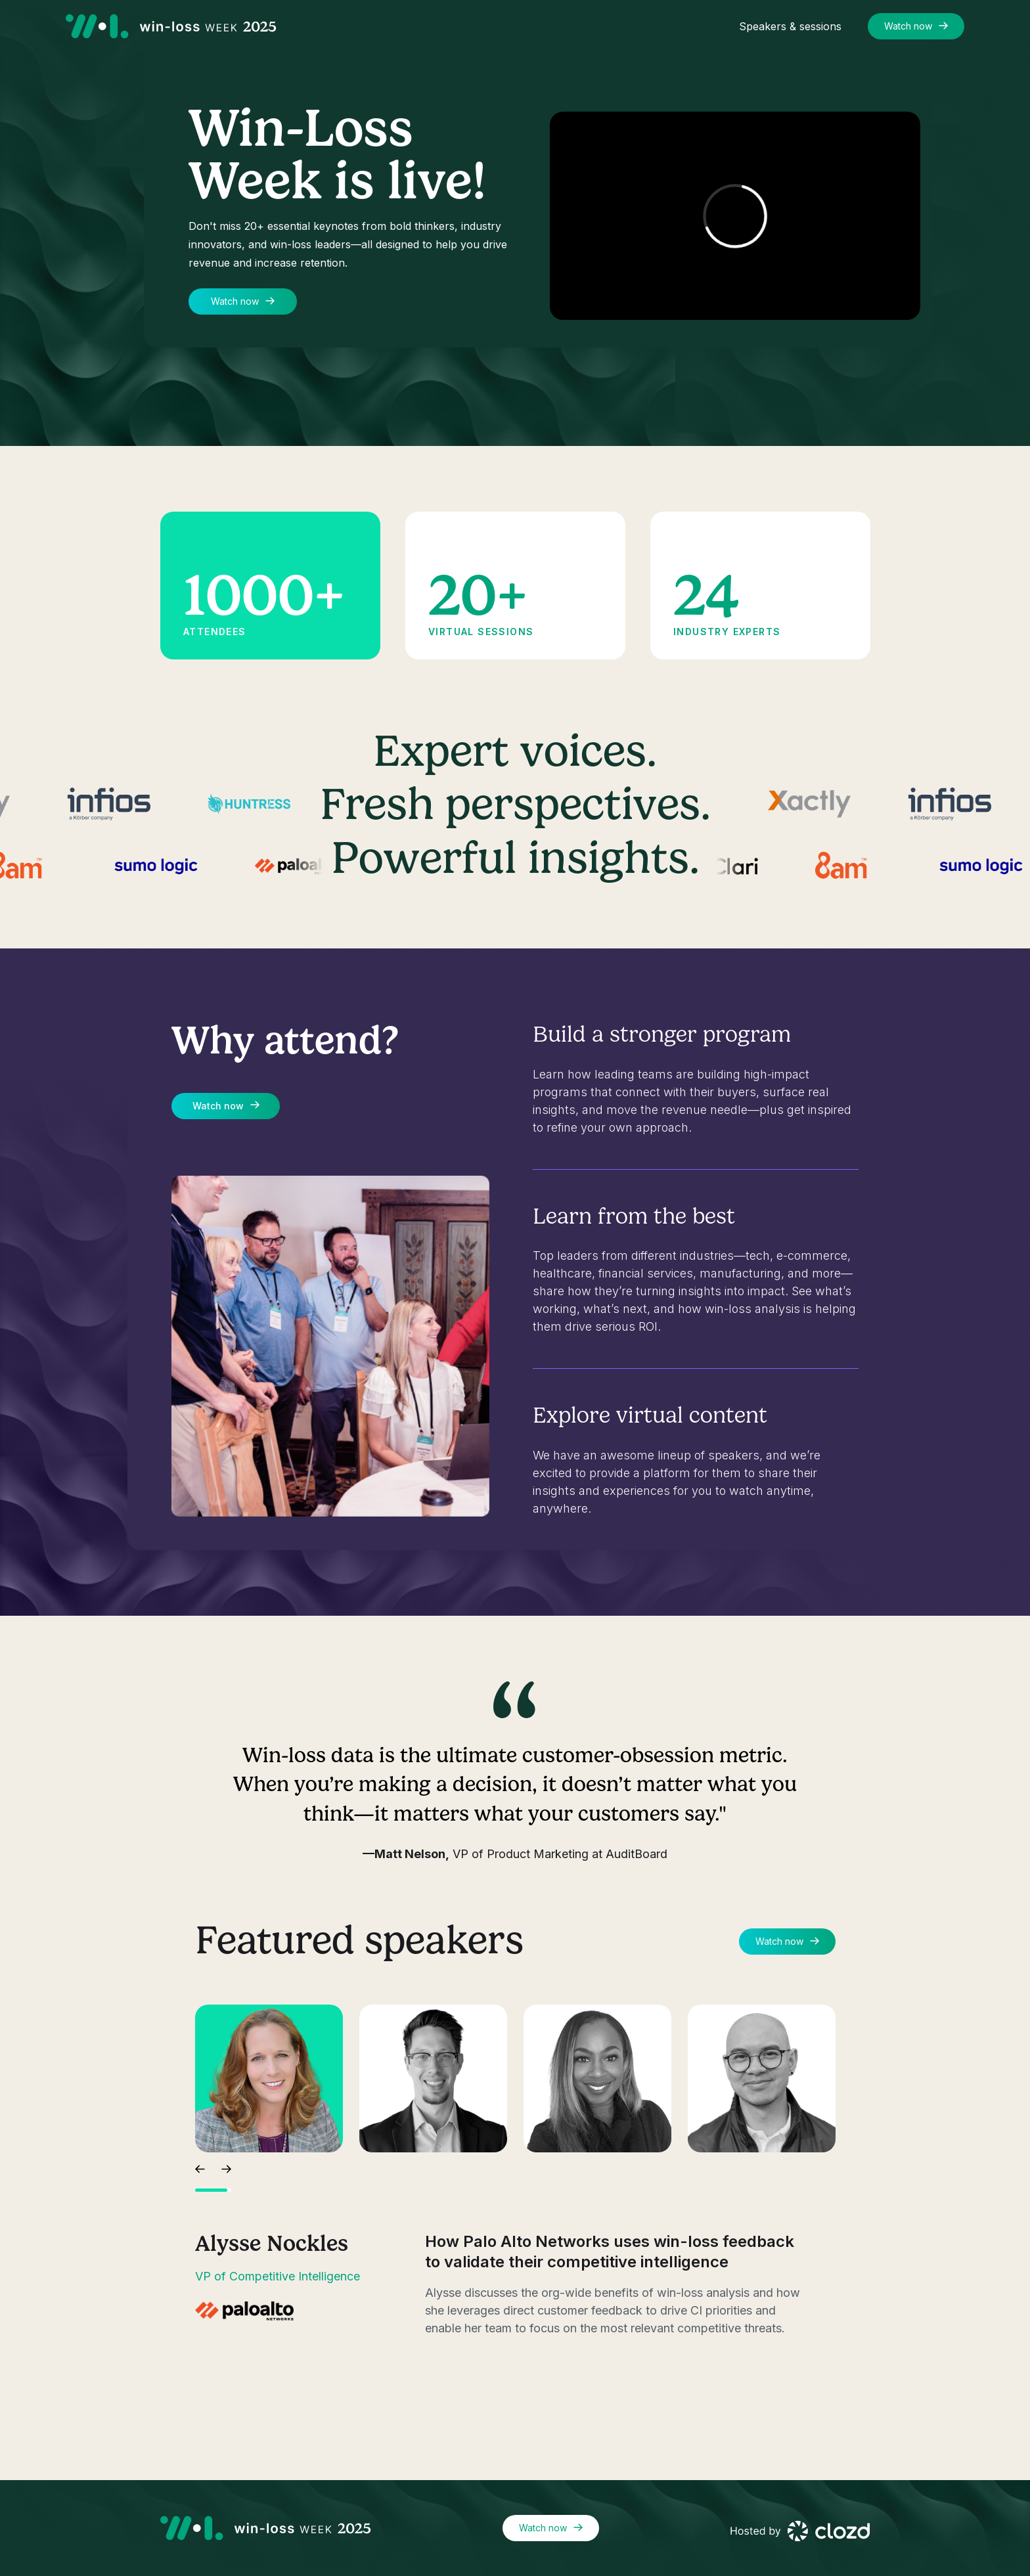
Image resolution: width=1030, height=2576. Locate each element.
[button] (200, 2167)
